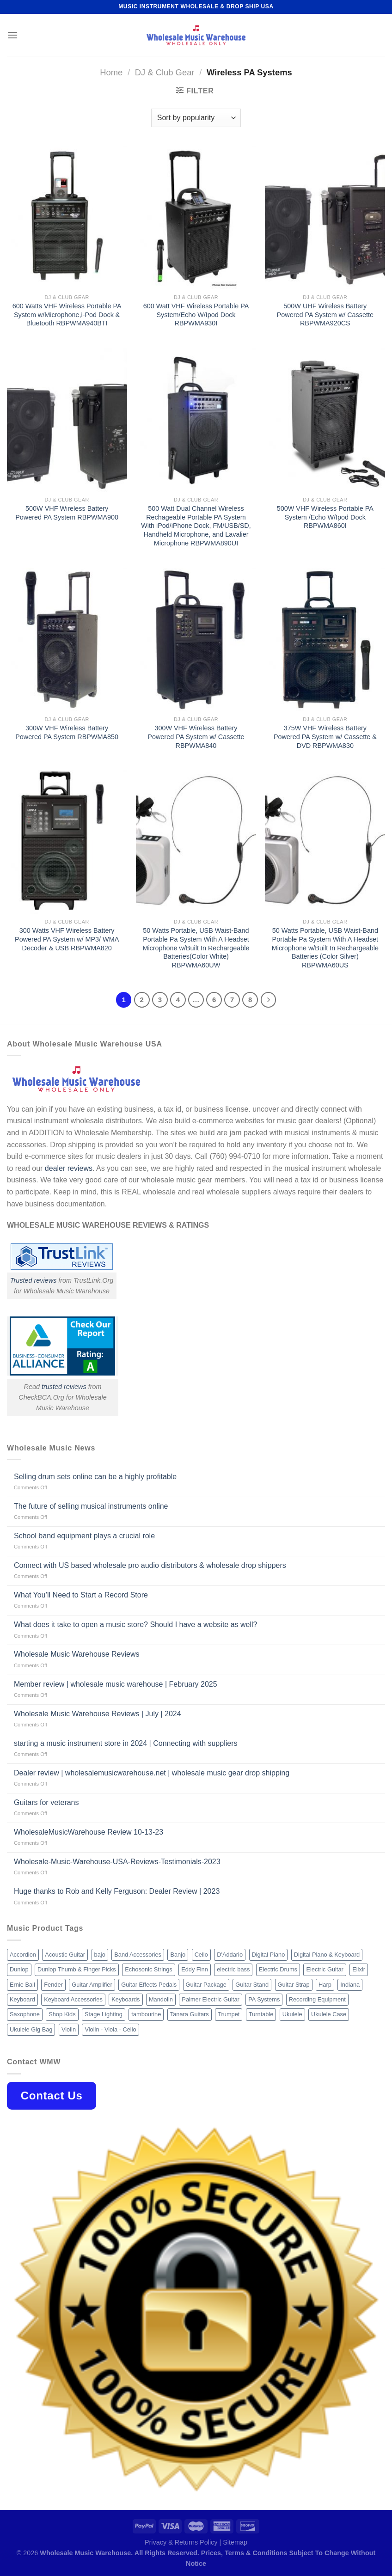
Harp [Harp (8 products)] (324, 1984)
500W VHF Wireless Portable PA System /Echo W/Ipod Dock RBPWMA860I (325, 517)
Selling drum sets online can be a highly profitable (95, 1477)
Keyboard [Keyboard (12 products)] (22, 1999)
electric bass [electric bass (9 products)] (233, 1969)
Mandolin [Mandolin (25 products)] (161, 1999)
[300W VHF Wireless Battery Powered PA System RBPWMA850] (67, 639)
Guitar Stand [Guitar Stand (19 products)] (252, 1984)
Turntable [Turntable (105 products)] (261, 2014)
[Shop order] (196, 118)
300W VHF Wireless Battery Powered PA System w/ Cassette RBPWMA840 (195, 736)
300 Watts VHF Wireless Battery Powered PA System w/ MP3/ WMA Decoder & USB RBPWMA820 (67, 939)
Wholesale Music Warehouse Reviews (77, 1654)
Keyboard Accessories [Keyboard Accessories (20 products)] (73, 1999)
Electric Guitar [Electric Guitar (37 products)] (324, 1969)
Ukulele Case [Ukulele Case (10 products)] (328, 2014)
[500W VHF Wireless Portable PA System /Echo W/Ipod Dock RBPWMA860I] (325, 420)
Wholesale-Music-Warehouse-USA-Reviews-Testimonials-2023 (117, 1862)
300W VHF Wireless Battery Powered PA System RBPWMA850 (66, 732)
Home (111, 72)
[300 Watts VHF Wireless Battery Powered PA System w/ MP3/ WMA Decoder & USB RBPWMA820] (67, 842)
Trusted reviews (33, 1280)
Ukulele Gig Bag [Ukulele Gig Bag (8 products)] (31, 2029)
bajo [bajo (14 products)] (99, 1954)
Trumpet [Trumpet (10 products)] (228, 2014)
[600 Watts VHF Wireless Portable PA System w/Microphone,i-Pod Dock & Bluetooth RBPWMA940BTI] (67, 217)
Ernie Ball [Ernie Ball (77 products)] (22, 1984)
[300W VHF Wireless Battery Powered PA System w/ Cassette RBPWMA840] (196, 639)
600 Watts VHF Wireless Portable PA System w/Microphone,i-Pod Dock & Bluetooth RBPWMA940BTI (67, 314)
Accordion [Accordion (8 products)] (23, 1954)
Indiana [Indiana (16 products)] (350, 1984)
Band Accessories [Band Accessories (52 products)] (137, 1954)
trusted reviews (64, 1386)
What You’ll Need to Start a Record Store (81, 1595)
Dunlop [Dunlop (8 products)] (19, 1969)
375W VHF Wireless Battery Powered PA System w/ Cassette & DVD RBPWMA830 (325, 736)
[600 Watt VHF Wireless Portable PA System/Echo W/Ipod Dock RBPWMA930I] (196, 217)
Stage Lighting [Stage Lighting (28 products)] (103, 2014)
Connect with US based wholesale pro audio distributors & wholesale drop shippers (150, 1565)
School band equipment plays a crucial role (84, 1536)
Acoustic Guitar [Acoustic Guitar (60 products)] (65, 1954)
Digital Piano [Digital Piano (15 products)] (268, 1954)
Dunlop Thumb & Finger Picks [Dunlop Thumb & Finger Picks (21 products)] (76, 1969)
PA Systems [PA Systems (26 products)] (264, 1999)
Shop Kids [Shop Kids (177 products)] (62, 2014)
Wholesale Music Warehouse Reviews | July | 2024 (97, 1714)
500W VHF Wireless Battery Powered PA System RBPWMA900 (66, 513)
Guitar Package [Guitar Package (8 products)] (206, 1984)
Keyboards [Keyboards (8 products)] (125, 1999)
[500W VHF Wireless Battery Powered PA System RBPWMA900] (67, 420)
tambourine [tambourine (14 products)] (146, 2014)
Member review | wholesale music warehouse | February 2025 (115, 1684)
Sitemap (235, 2542)
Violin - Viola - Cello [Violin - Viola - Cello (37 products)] (110, 2029)
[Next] (268, 1000)
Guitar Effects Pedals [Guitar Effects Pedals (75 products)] (149, 1984)
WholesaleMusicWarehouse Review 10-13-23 (88, 1832)
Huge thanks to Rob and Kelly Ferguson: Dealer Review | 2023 (117, 1891)
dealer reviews (68, 1168)
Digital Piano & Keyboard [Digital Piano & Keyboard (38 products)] (327, 1954)
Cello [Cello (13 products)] (201, 1954)
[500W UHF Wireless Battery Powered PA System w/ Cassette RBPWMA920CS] (325, 217)
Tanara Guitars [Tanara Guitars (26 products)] (189, 2014)
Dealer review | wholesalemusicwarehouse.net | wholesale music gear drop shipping (151, 1773)
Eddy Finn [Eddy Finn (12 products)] (194, 1969)
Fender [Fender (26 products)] (53, 1984)
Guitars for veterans (46, 1802)
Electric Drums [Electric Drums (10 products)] (278, 1969)
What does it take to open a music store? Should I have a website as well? (135, 1624)
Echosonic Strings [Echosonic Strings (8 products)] (148, 1969)
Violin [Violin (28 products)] (68, 2029)
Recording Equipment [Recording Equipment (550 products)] (317, 1999)
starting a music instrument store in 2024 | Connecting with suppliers (126, 1743)
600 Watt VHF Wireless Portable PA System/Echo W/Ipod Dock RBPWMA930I (196, 314)
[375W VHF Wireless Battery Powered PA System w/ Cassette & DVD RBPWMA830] (325, 639)
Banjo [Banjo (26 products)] (177, 1954)
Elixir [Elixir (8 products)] (358, 1969)
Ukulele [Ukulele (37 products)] (292, 2014)
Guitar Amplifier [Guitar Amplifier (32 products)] (92, 1984)
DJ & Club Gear (165, 72)
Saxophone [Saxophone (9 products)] (25, 2014)
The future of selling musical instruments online (91, 1506)
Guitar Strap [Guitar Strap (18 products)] (294, 1984)
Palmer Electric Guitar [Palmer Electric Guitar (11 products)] (210, 1999)
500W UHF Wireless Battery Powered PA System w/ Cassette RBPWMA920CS (325, 314)
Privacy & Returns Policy (181, 2542)
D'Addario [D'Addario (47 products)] (230, 1954)
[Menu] (12, 35)
